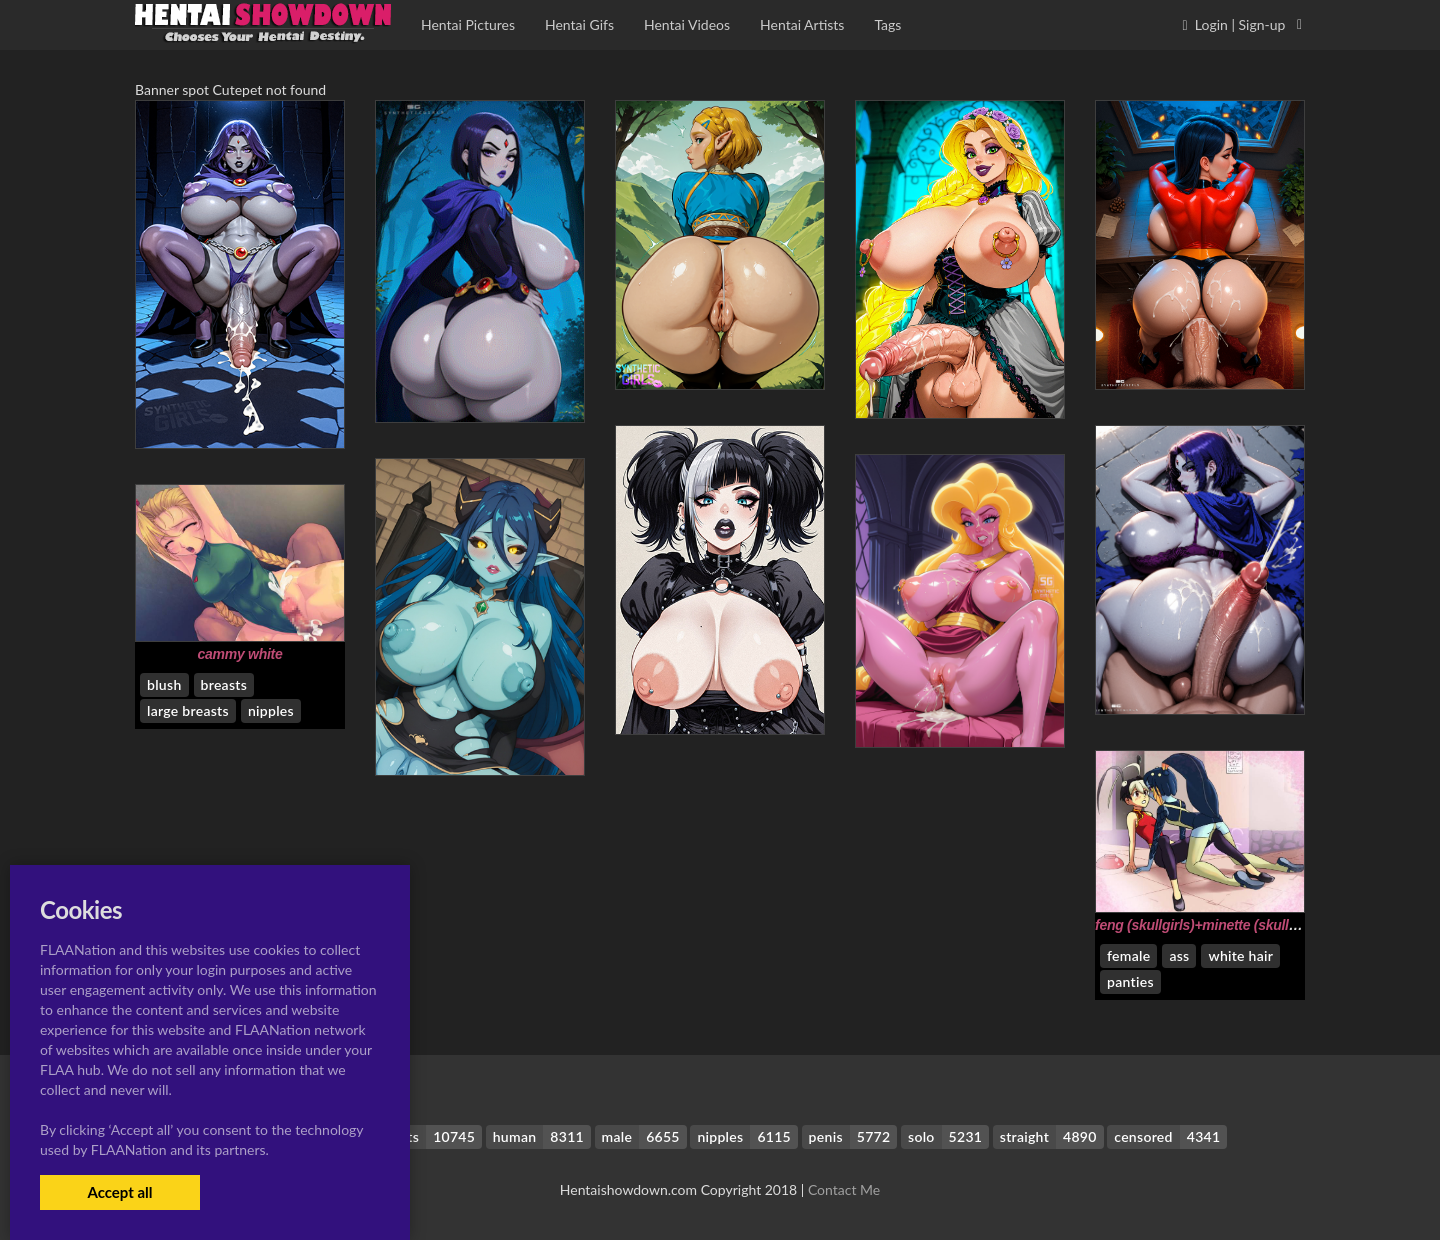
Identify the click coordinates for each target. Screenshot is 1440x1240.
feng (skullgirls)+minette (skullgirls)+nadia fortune (1254, 925)
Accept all (119, 1192)
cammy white (240, 654)
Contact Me (844, 1189)
